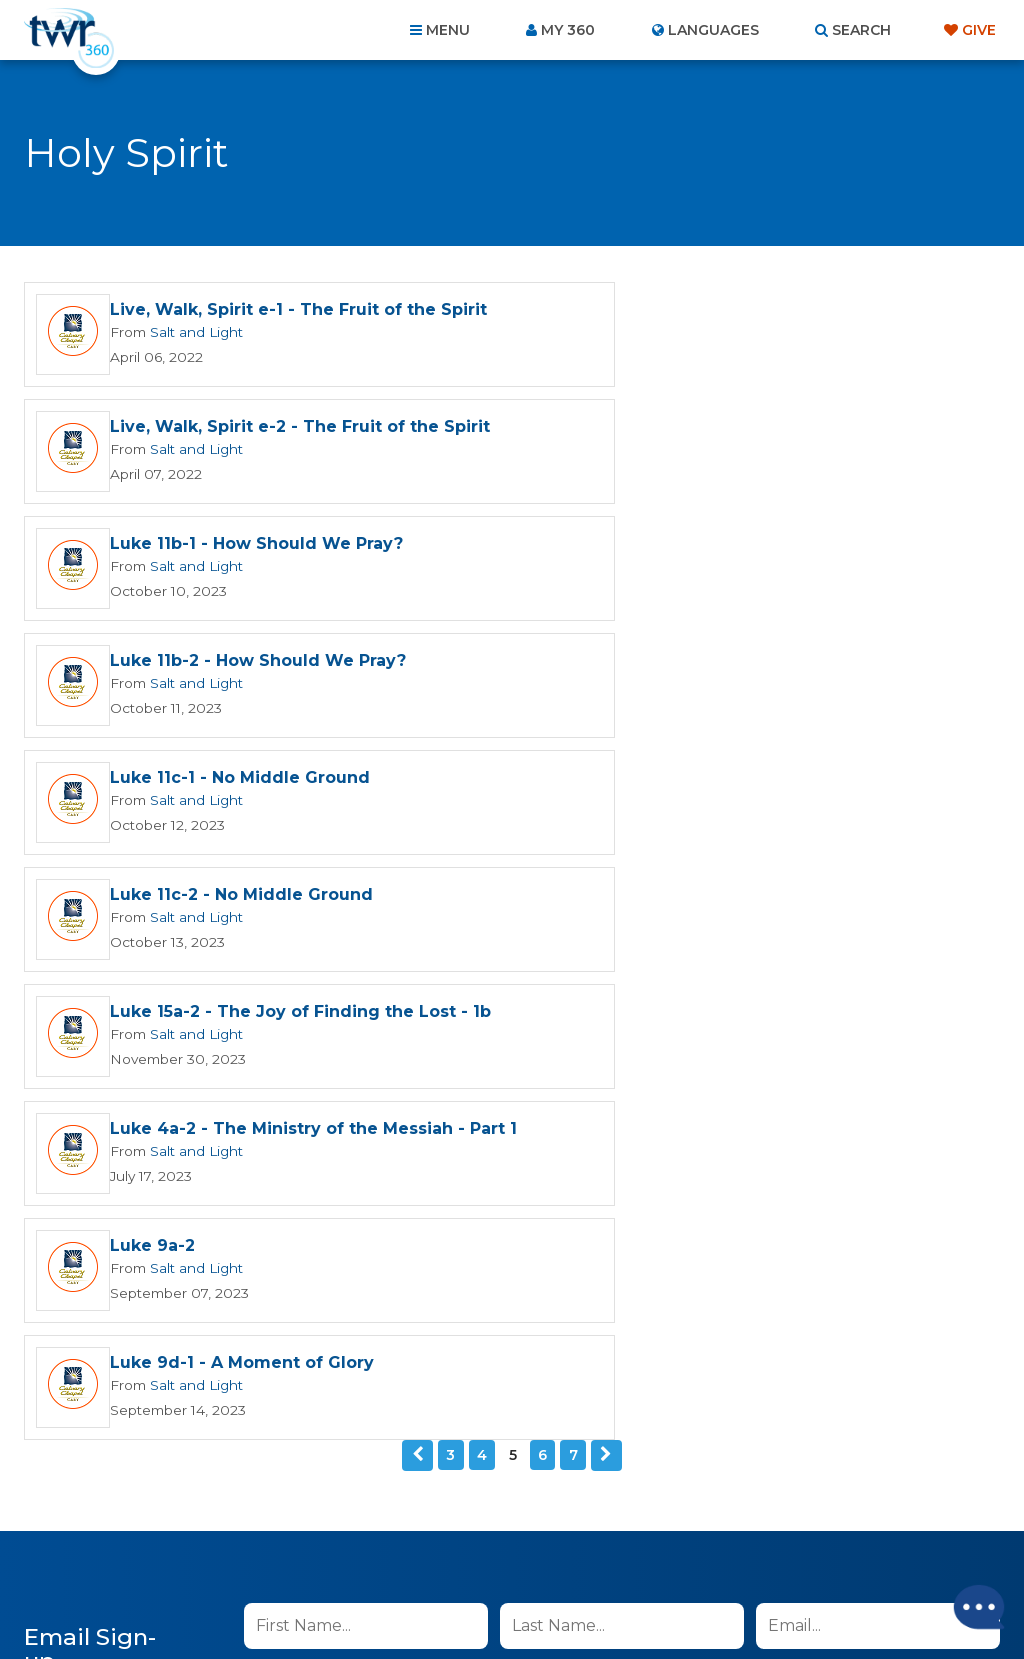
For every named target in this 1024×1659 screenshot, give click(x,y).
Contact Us (342, 1551)
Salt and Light (193, 345)
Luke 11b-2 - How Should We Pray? (752, 433)
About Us (234, 1551)
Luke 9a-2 (152, 791)
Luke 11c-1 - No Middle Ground (240, 550)
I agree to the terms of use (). (410, 1106)
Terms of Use (739, 1207)
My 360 (568, 30)
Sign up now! (313, 1153)
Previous (418, 884)
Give (979, 30)
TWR (523, 1598)
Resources (853, 1551)
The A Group (657, 1598)
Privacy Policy (638, 1207)
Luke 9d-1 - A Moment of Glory (736, 791)
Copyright (738, 1551)
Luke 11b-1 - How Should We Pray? (256, 433)
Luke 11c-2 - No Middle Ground (735, 550)
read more (525, 1106)
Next (606, 884)
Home (148, 1551)
